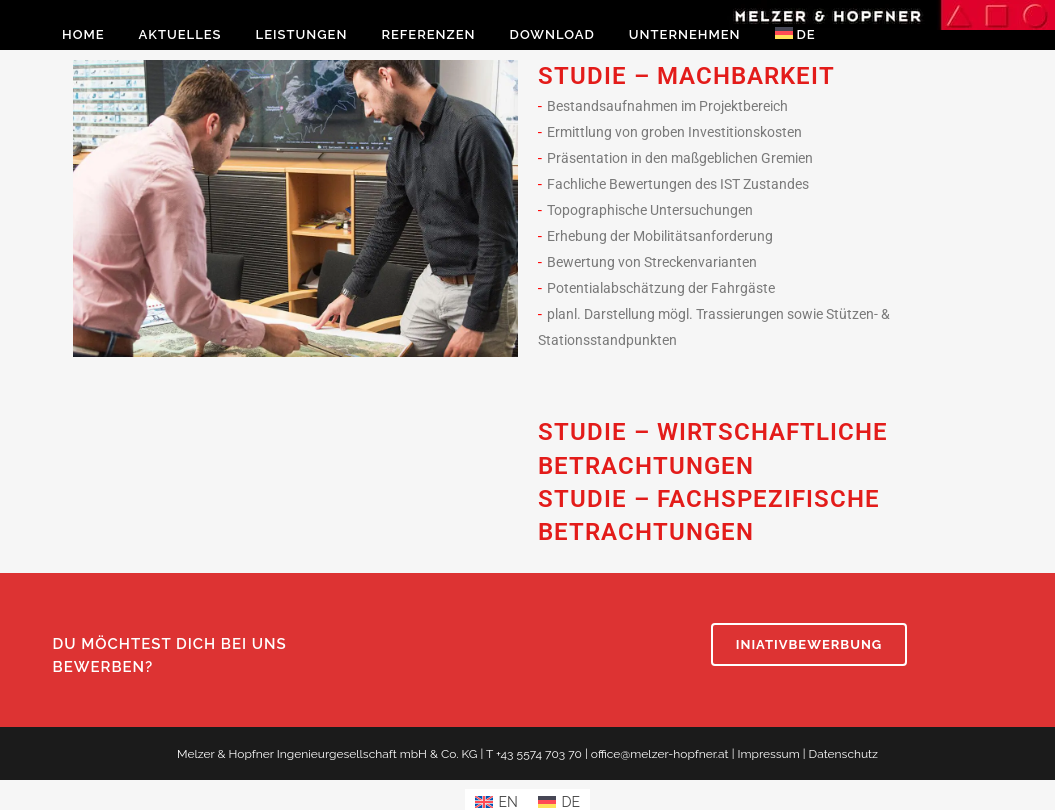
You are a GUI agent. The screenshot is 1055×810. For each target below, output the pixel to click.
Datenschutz (843, 754)
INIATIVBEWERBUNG (809, 644)
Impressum (768, 754)
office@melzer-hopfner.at (660, 754)
